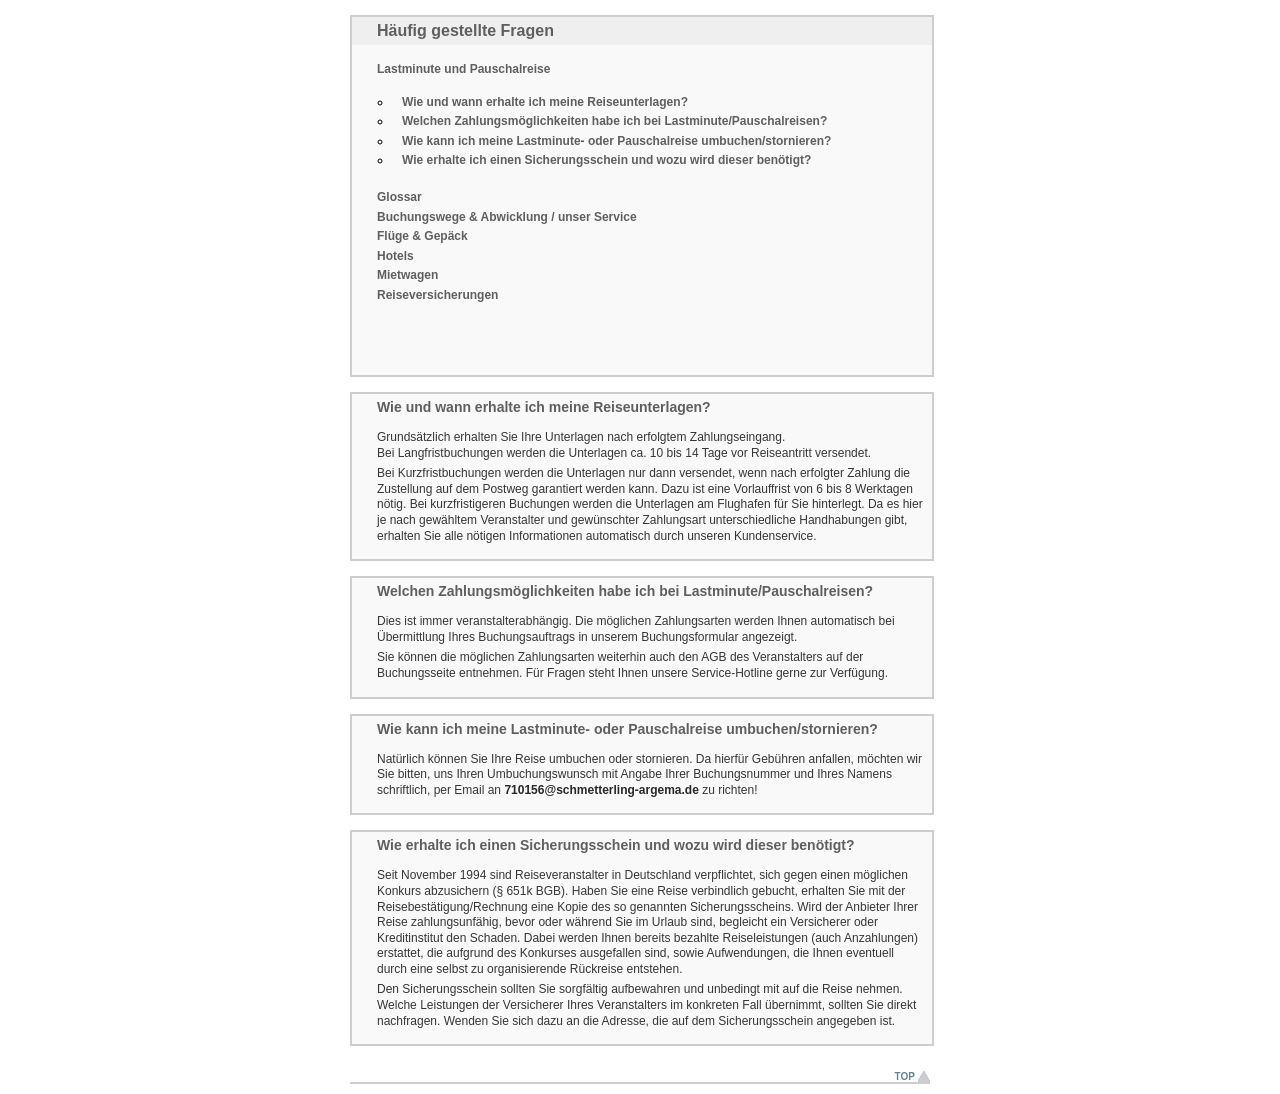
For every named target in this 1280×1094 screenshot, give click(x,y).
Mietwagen (407, 275)
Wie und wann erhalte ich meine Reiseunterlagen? (545, 102)
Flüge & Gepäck (422, 236)
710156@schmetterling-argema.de (601, 790)
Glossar (399, 197)
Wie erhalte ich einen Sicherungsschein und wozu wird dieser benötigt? (606, 160)
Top (905, 1076)
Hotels (395, 256)
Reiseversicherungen (437, 295)
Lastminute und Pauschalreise (463, 69)
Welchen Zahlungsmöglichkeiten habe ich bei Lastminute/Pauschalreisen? (614, 121)
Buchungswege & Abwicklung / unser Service (507, 217)
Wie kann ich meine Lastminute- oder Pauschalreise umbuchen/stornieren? (616, 141)
